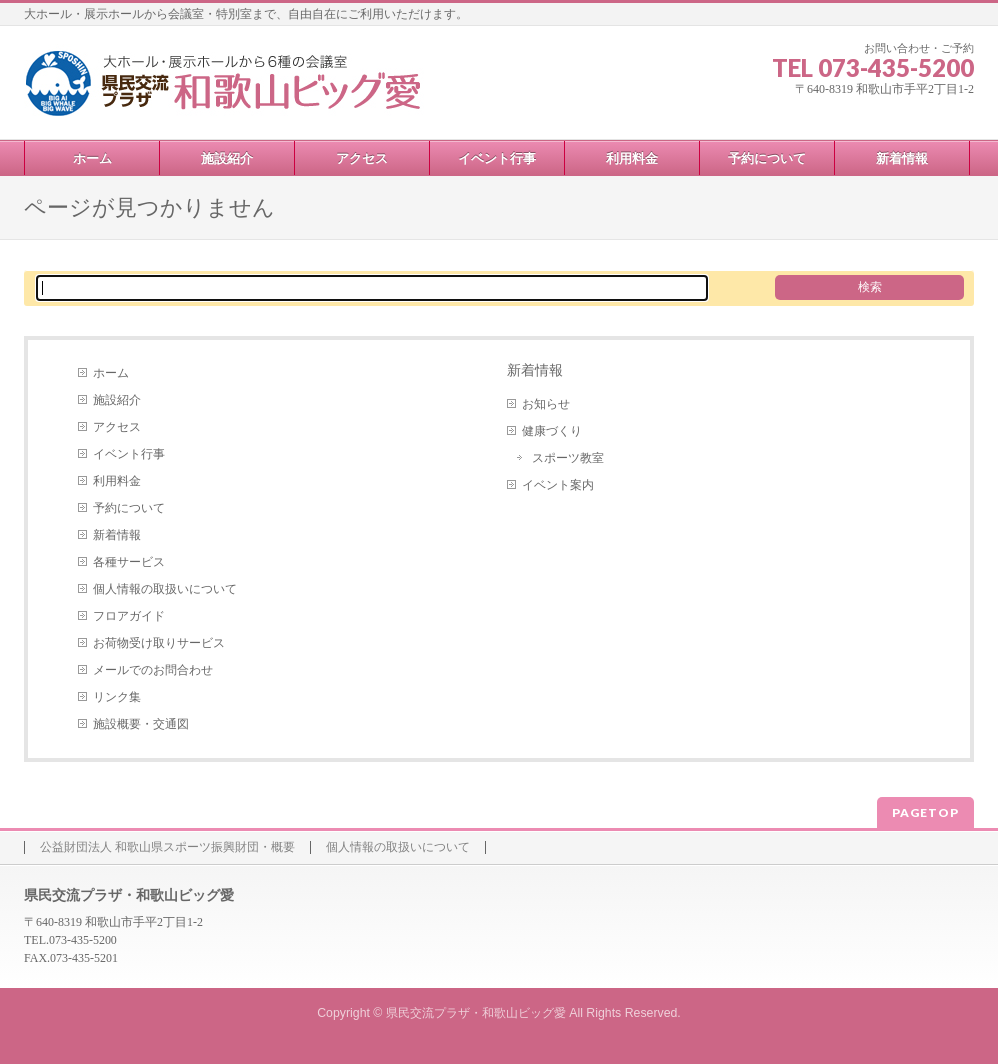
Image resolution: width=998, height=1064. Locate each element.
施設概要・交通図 (141, 724)
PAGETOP (925, 812)
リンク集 (117, 697)
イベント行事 (129, 454)
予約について (129, 508)
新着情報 (117, 535)
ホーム (111, 373)
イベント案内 (558, 485)
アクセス (117, 427)
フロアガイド (129, 616)
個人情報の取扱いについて (165, 589)
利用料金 (117, 481)
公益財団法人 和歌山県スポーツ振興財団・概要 (167, 847)
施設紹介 (117, 400)
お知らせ (546, 404)
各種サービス (129, 562)
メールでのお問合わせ (153, 670)
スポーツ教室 (568, 458)
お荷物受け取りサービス (159, 643)
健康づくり (552, 431)
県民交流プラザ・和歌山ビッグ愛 (476, 1013)
